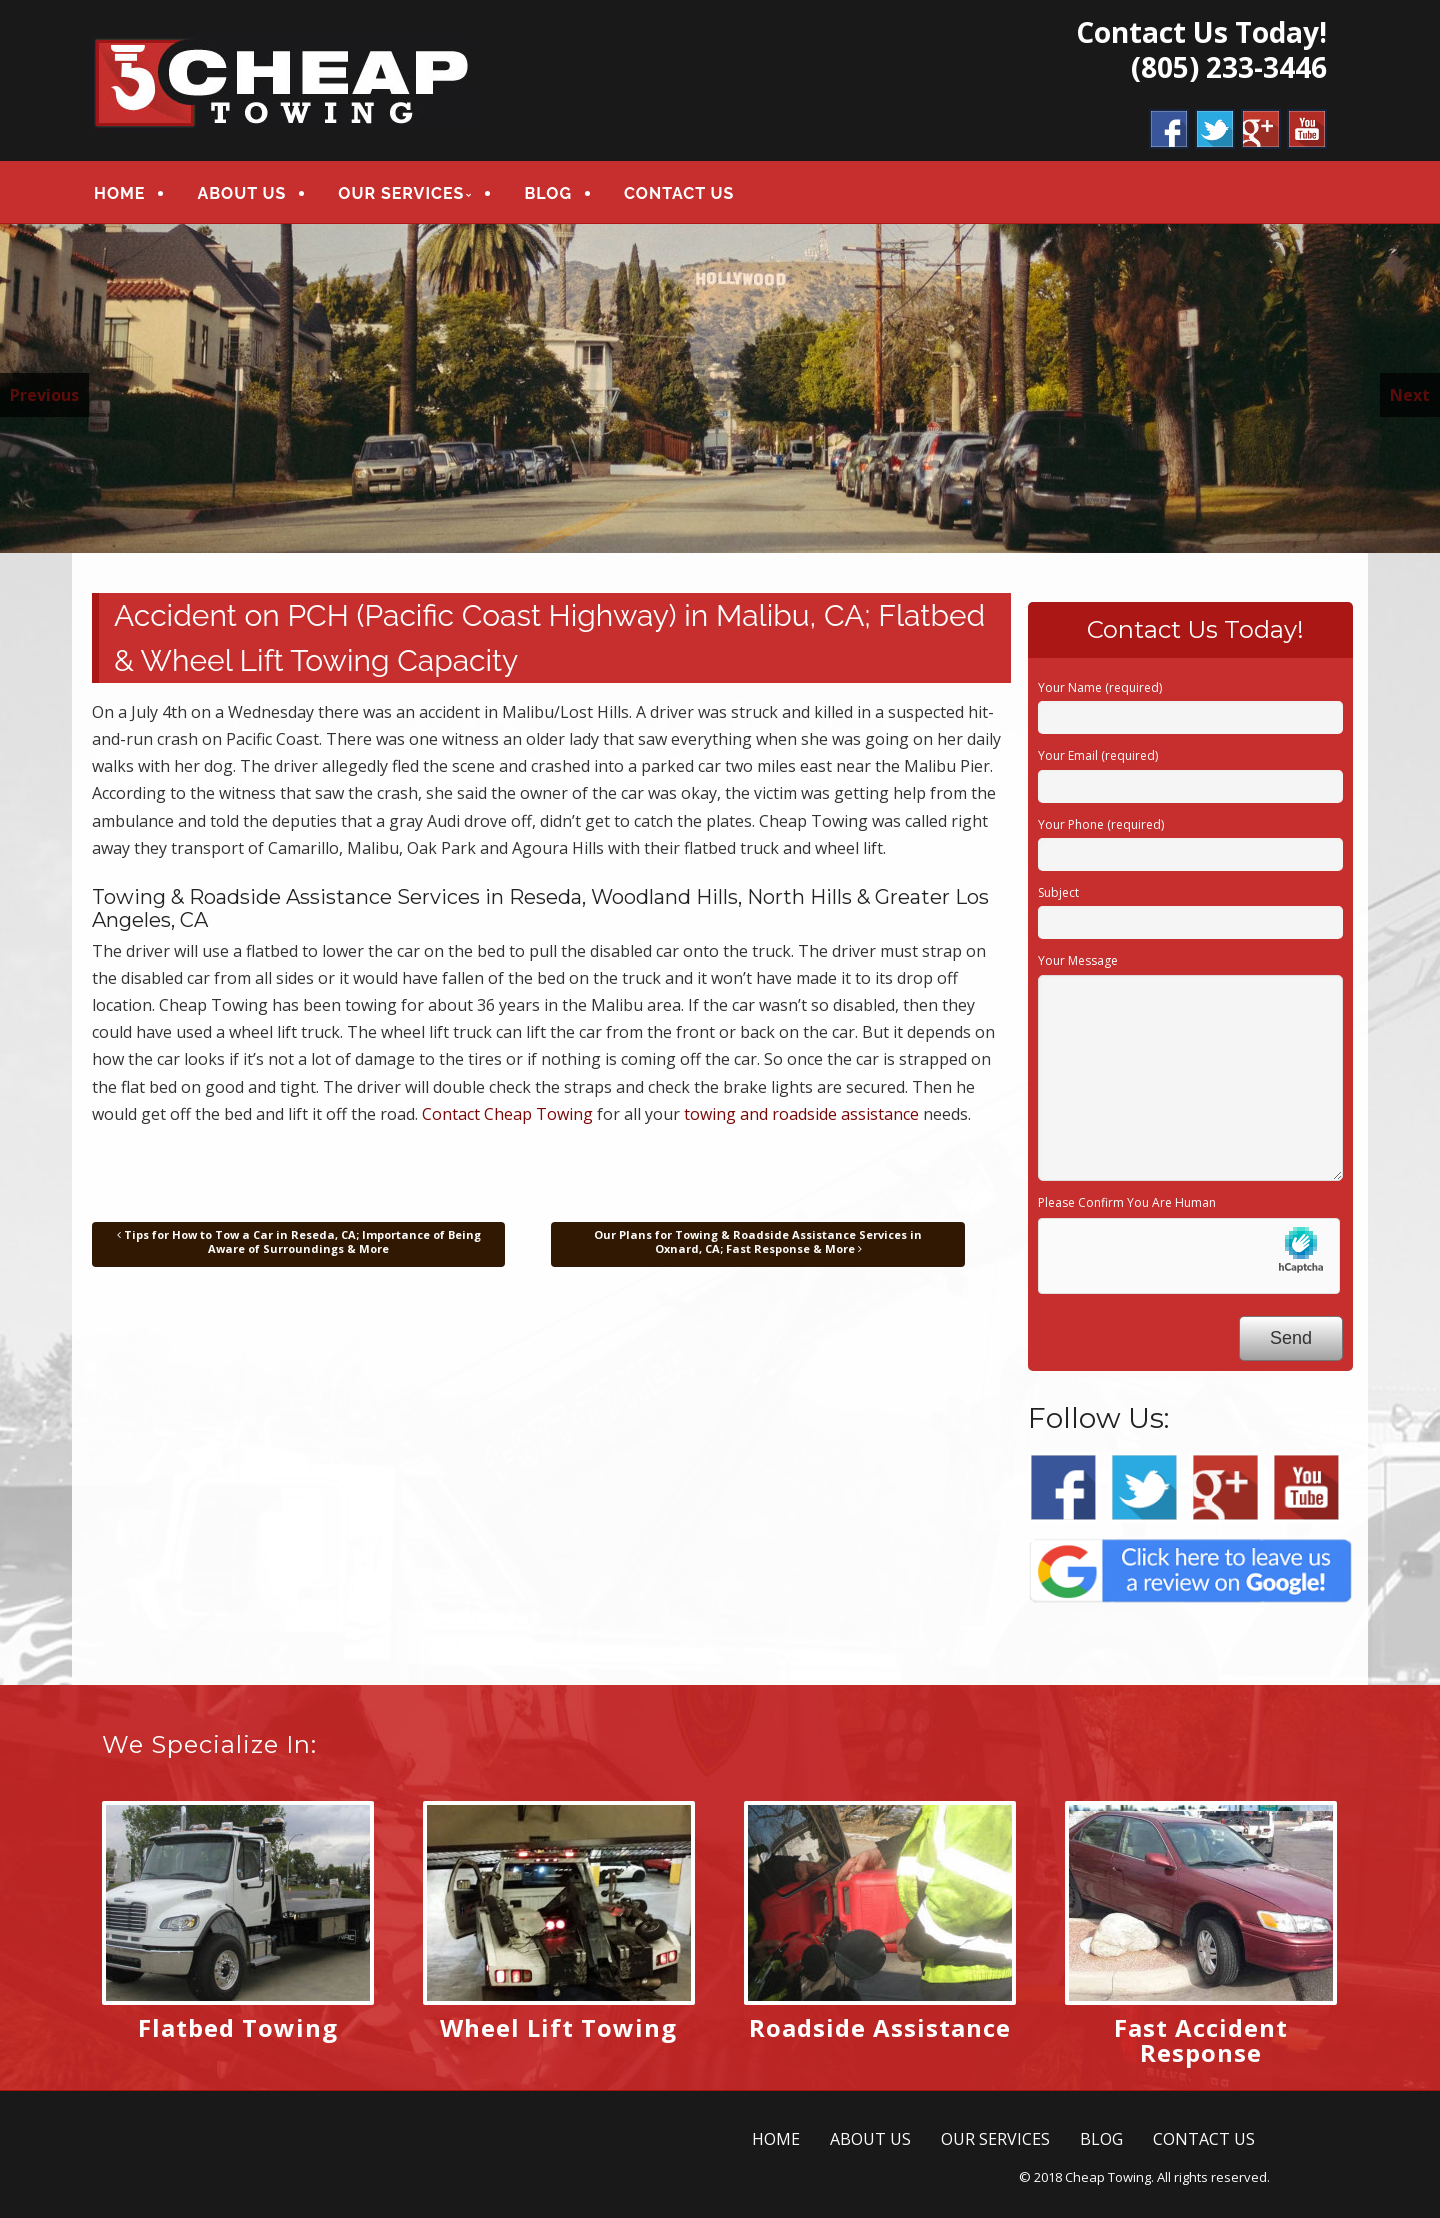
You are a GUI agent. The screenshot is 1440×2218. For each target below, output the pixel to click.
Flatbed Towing (238, 2027)
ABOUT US (241, 193)
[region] (720, 388)
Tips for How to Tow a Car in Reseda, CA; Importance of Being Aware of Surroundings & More (299, 1241)
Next (1410, 395)
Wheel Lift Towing (558, 2027)
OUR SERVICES (401, 193)
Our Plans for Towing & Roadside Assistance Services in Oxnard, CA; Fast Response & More (758, 1241)
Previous (44, 395)
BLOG (548, 193)
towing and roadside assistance (801, 1114)
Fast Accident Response (1201, 2040)
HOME (119, 193)
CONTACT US (679, 193)
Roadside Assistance (880, 2027)
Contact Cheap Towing (507, 1114)
